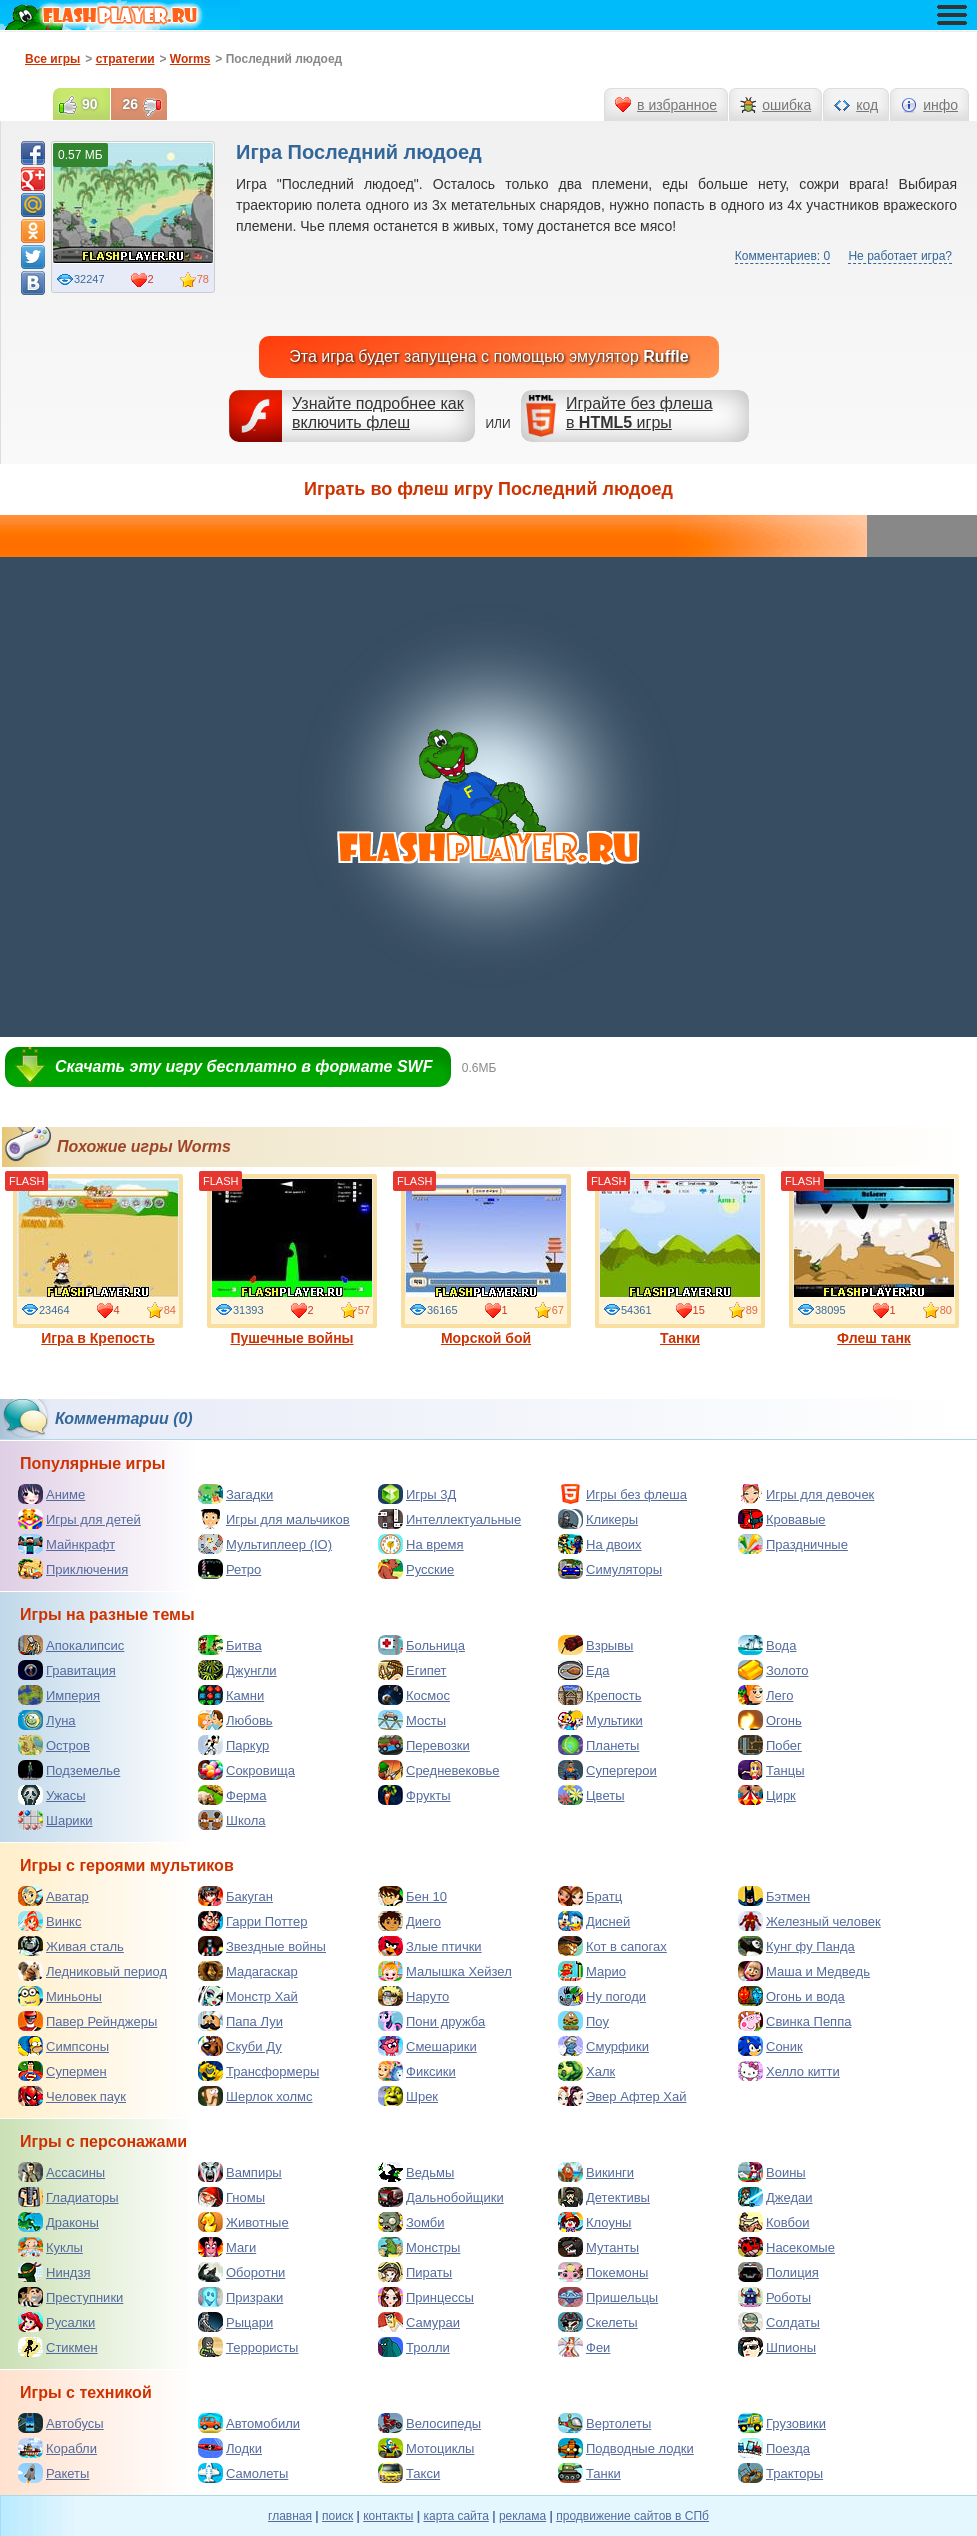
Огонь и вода (791, 1996)
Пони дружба (431, 2021)
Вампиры (240, 2172)
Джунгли (237, 1670)
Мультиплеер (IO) (265, 1544)
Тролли (414, 2347)
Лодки (230, 2448)
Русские (416, 1569)
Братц (590, 1896)
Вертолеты (604, 2423)
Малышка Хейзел (445, 1971)
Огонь (770, 1720)
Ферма (232, 1795)
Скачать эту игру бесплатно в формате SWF (243, 1066)
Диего (409, 1921)
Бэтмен (774, 1896)
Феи (584, 2347)
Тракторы (780, 2473)
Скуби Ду (240, 2046)
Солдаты (779, 2322)
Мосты (412, 1720)
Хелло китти (789, 2071)
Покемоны (603, 2272)
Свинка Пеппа (794, 2021)
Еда (584, 1670)
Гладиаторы (68, 2197)
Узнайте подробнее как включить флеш (378, 413)
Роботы (774, 2297)
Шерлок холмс (255, 2096)
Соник (770, 2046)
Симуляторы (610, 1569)
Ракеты (53, 2473)
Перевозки (424, 1745)
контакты (388, 2516)
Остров (54, 1745)
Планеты (598, 1745)
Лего (765, 1695)
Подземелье (69, 1770)
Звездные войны (262, 1946)
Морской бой (486, 1260)
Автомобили (249, 2423)
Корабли (57, 2448)
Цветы (591, 1795)
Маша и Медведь (804, 1971)
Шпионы (777, 2347)
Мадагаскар (248, 1971)
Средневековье (439, 1770)
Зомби (411, 2222)
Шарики (55, 1820)
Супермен (62, 2071)
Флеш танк (874, 1260)
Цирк (767, 1795)
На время (421, 1544)
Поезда (774, 2448)
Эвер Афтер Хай (622, 2096)
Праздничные (793, 1544)
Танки (680, 1260)
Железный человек (809, 1921)
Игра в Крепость (98, 1260)
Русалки (56, 2322)
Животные (243, 2222)
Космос (414, 1695)
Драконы (58, 2222)
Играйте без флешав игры (639, 413)
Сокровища (246, 1770)
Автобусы (61, 2423)
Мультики (600, 1720)
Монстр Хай (248, 1996)
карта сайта (455, 2516)
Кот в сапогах (612, 1946)
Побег (770, 1745)
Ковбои (774, 2222)
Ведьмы (416, 2172)
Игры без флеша (622, 1494)
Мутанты (598, 2247)
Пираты (415, 2272)
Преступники (70, 2297)
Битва (230, 1645)
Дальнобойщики (441, 2197)
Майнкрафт (66, 1544)
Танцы (771, 1770)
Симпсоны (63, 2046)
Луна (47, 1720)
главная (290, 2516)
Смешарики (427, 2046)
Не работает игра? (900, 256)
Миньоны (60, 1996)
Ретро (229, 1569)
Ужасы (52, 1795)
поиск (337, 2516)
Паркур (233, 1745)
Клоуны (594, 2222)
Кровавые (782, 1519)
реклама (522, 2516)
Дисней (594, 1921)
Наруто (413, 1996)
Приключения (73, 1569)
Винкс (49, 1921)
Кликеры (598, 1519)
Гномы (231, 2197)
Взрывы (595, 1645)
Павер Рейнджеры (87, 2021)
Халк (586, 2071)
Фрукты (414, 1795)
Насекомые (786, 2247)
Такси (409, 2473)
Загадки (235, 1494)
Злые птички (430, 1946)
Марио (592, 1971)
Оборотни (241, 2272)
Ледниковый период (92, 1971)
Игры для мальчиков (274, 1519)
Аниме (51, 1494)
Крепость (600, 1695)
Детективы (604, 2197)
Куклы (50, 2247)
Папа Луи (240, 2021)
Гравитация (67, 1670)
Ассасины (61, 2172)
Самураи (419, 2322)
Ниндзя (54, 2272)
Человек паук (72, 2096)
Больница (421, 1645)
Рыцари (235, 2322)
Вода (767, 1645)
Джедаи (775, 2197)
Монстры (419, 2247)
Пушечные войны (292, 1260)
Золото (773, 1670)
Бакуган (235, 1896)
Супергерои (607, 1770)
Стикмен (58, 2347)
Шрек (408, 2096)
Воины (772, 2172)
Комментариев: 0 (782, 256)
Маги (227, 2247)
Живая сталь (71, 1946)
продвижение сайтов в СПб (632, 2516)
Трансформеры (258, 2071)
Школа (232, 1820)
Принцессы (426, 2297)
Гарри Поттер (252, 1921)
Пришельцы (608, 2297)
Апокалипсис (71, 1645)
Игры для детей (79, 1519)
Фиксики (417, 2071)
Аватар (53, 1896)
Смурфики (603, 2046)
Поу (583, 2021)
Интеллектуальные (449, 1519)
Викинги (596, 2172)
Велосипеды (429, 2423)
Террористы (248, 2347)
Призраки (240, 2297)
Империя (59, 1695)
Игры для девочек (806, 1494)
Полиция (778, 2272)
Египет (412, 1670)
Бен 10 (412, 1896)
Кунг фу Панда (796, 1946)
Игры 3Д (417, 1494)
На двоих (600, 1544)
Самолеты (243, 2473)
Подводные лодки (626, 2448)
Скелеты (598, 2322)
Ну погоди (602, 1996)
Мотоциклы (426, 2448)
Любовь (235, 1720)
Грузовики (782, 2423)
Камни (231, 1695)
